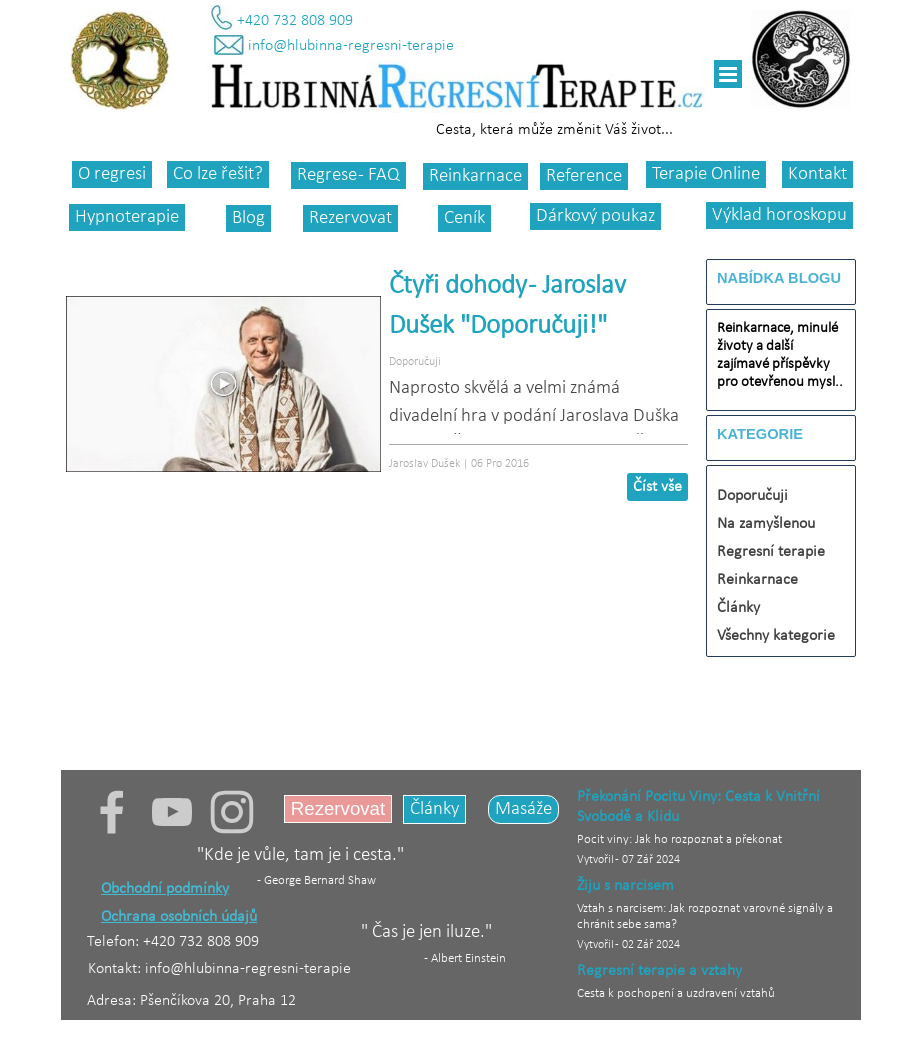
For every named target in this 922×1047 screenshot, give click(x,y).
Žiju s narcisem (625, 886)
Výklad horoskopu (779, 215)
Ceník (464, 218)
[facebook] (112, 812)
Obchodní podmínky (165, 889)
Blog (248, 218)
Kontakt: (116, 969)
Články (738, 608)
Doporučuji (415, 362)
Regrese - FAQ (348, 175)
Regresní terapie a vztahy (659, 971)
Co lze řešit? (218, 174)
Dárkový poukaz (595, 216)
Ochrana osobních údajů (179, 917)
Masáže (523, 809)
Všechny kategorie (776, 636)
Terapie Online (706, 174)
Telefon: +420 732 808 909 (173, 942)
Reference (584, 176)
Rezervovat (350, 218)
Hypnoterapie (127, 217)
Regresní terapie (771, 552)
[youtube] (172, 812)
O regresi (112, 174)
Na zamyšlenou (766, 524)
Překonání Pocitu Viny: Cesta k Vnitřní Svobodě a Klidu (698, 807)
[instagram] (232, 812)
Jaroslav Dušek (424, 464)
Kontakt (817, 174)
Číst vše (657, 487)
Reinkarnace (475, 176)
